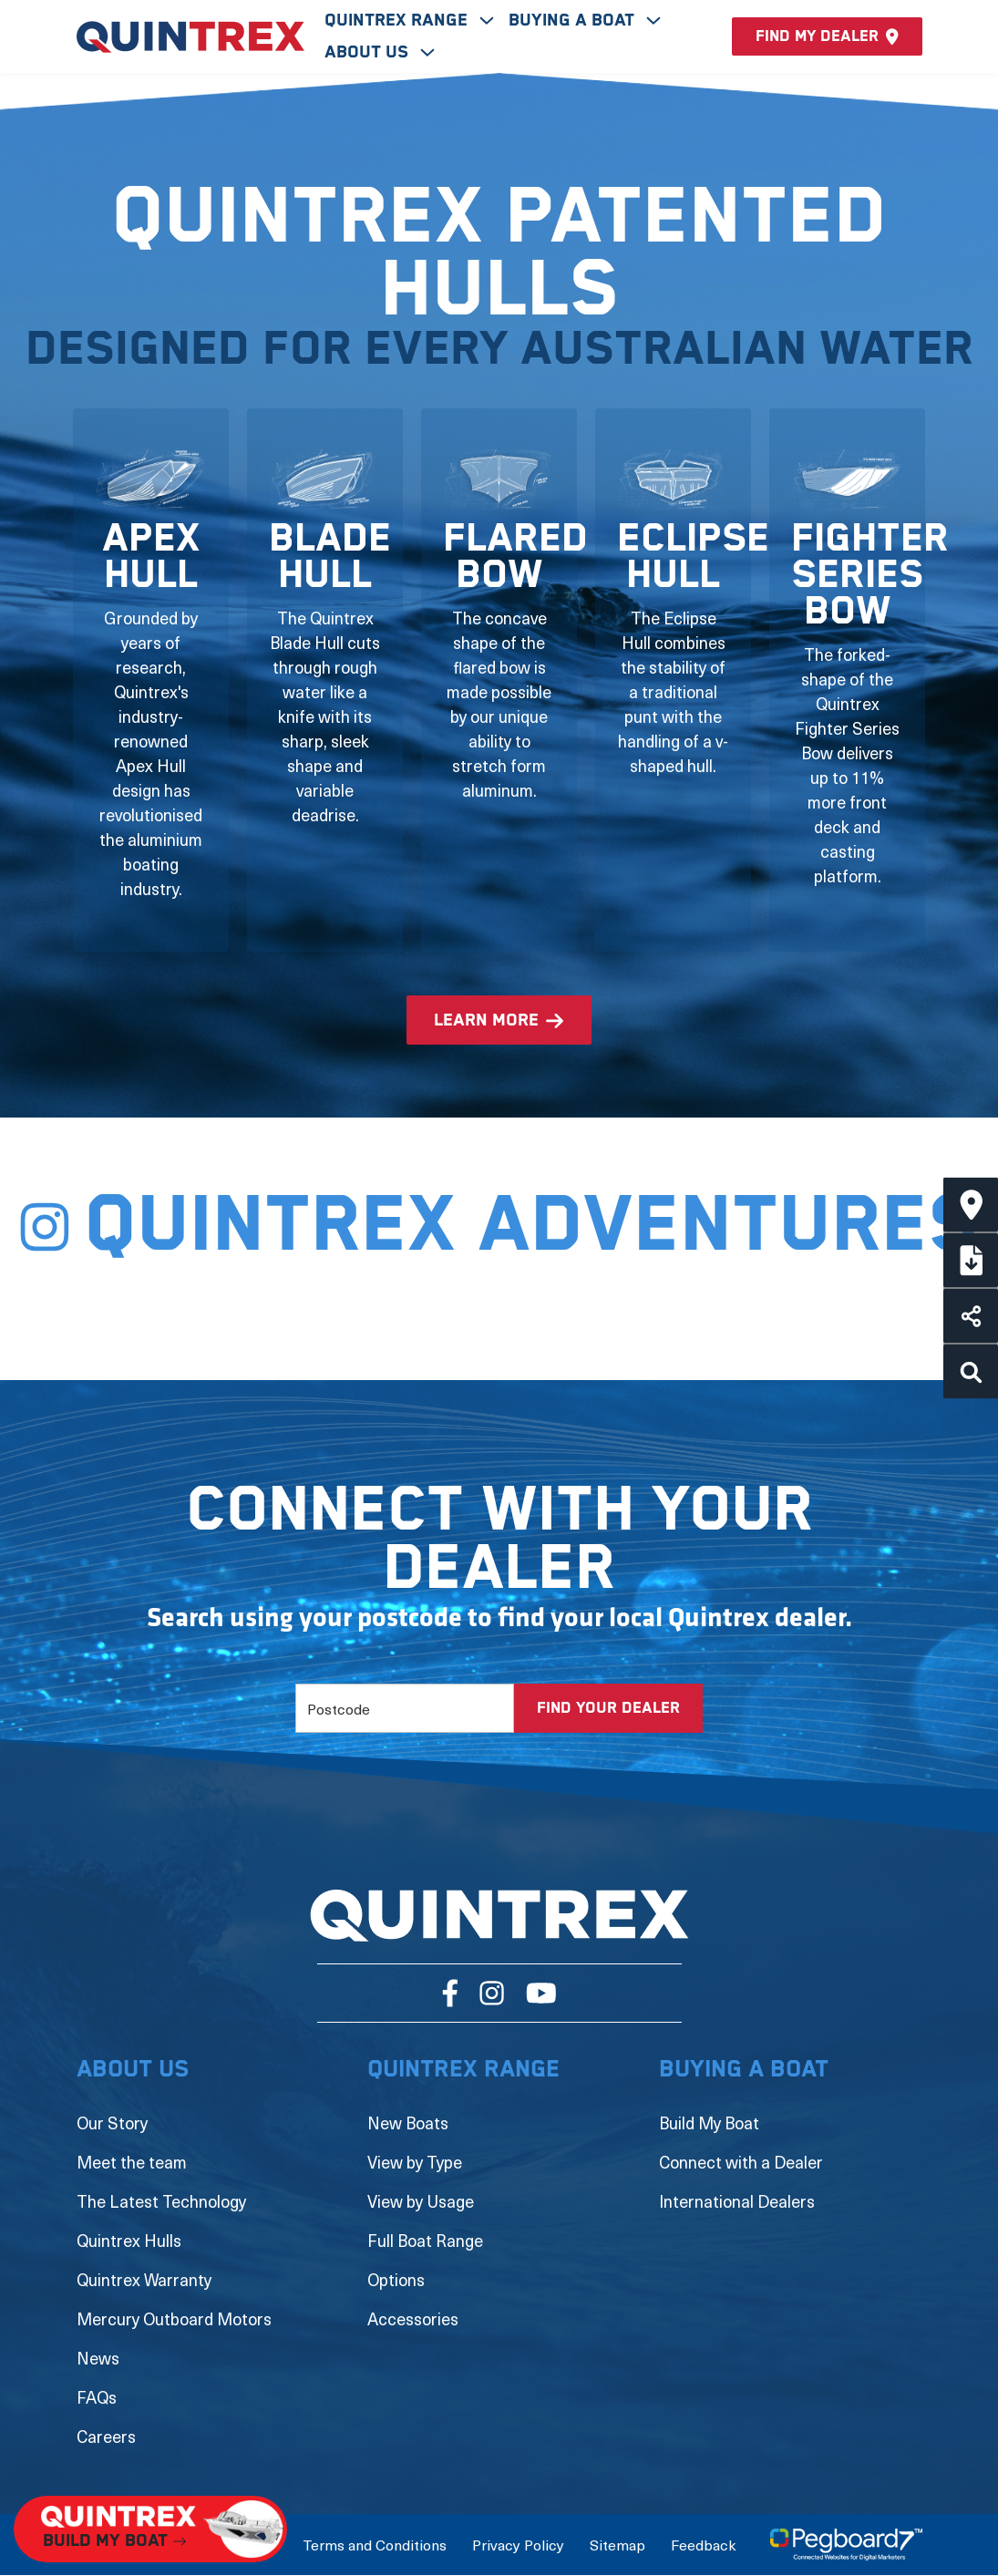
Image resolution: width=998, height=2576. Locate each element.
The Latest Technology (161, 2201)
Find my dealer (827, 36)
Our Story (112, 2122)
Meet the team (132, 2161)
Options (396, 2279)
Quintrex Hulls (129, 2240)
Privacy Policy (518, 2544)
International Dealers (737, 2201)
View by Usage (420, 2201)
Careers (106, 2436)
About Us (368, 52)
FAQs (97, 2397)
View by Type (414, 2161)
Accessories (412, 2318)
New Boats (407, 2122)
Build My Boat (709, 2122)
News (98, 2357)
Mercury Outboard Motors (174, 2318)
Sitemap (617, 2544)
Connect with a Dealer (741, 2161)
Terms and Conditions (375, 2544)
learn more (486, 1020)
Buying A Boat (574, 20)
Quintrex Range (398, 20)
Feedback (703, 2544)
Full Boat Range (425, 2240)
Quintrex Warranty (144, 2279)
